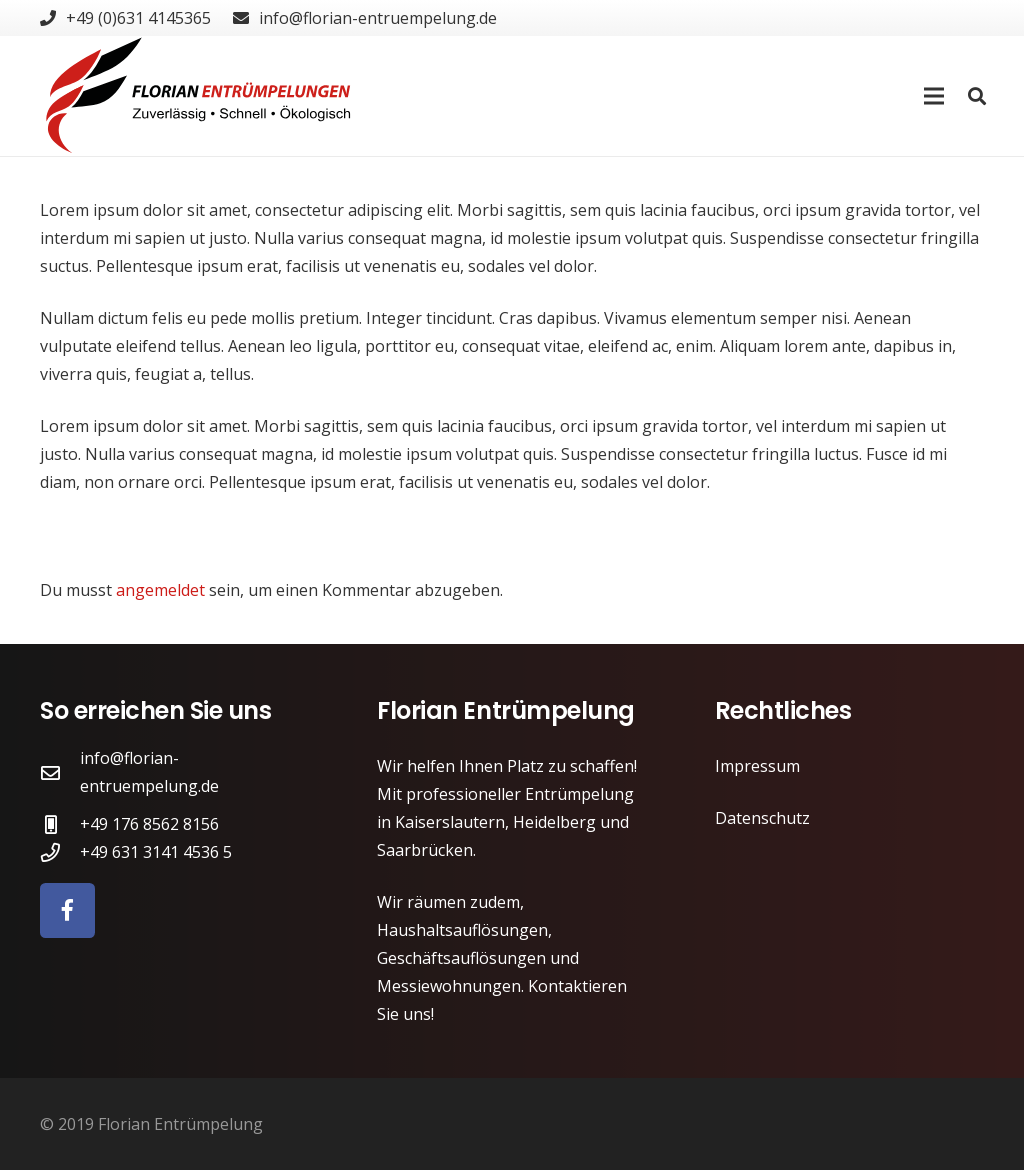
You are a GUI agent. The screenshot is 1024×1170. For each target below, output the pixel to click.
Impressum (757, 766)
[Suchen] (977, 96)
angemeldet (160, 590)
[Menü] (935, 96)
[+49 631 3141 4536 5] (60, 852)
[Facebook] (67, 910)
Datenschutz (762, 818)
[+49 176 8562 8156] (60, 824)
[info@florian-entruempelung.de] (60, 772)
